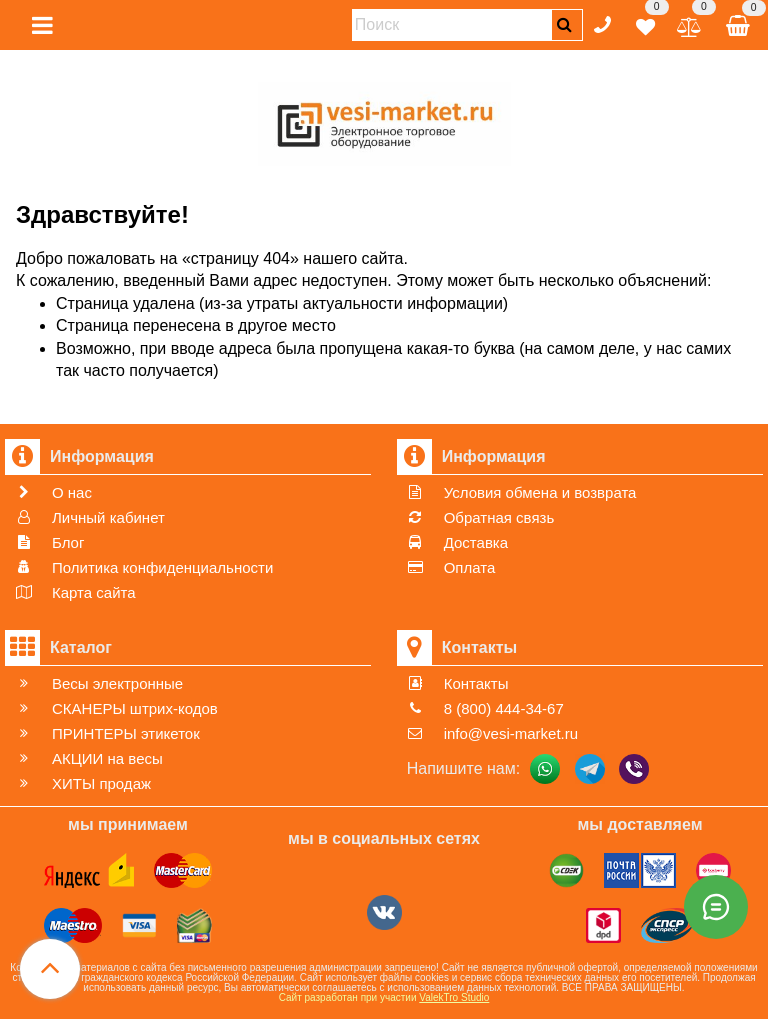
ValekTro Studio (454, 997)
